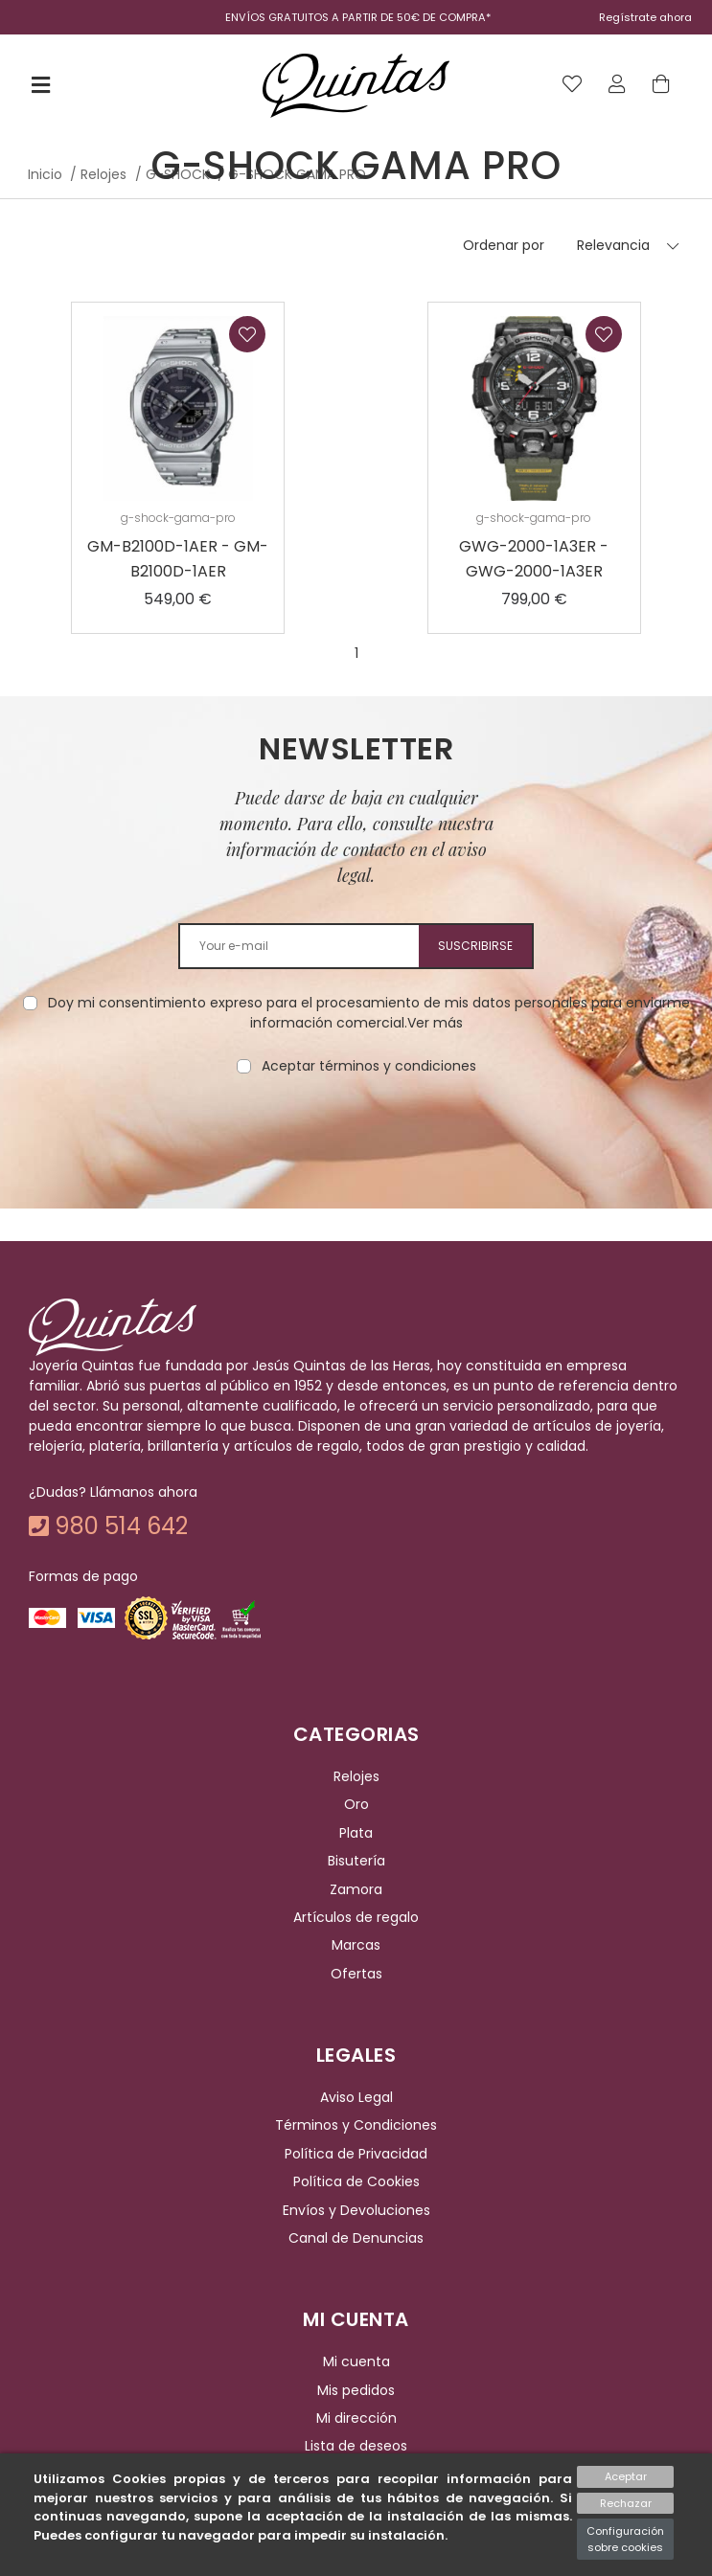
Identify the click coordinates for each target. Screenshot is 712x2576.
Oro (356, 1805)
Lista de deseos (356, 2446)
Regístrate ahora (645, 17)
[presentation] (356, 1136)
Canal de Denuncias (356, 2238)
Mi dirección (356, 2418)
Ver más (435, 1022)
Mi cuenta (356, 2361)
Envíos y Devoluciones (356, 2210)
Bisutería (356, 1860)
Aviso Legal (356, 2097)
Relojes (356, 1776)
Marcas (356, 1945)
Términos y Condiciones (356, 2125)
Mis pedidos (356, 2390)
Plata (356, 1832)
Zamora (356, 1889)
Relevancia (613, 245)
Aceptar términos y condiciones (369, 1065)
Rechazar (626, 2503)
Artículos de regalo (356, 1917)
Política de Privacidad (356, 2153)
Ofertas (356, 1973)
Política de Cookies (356, 2181)
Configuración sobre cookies (625, 2539)
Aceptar (626, 2476)
